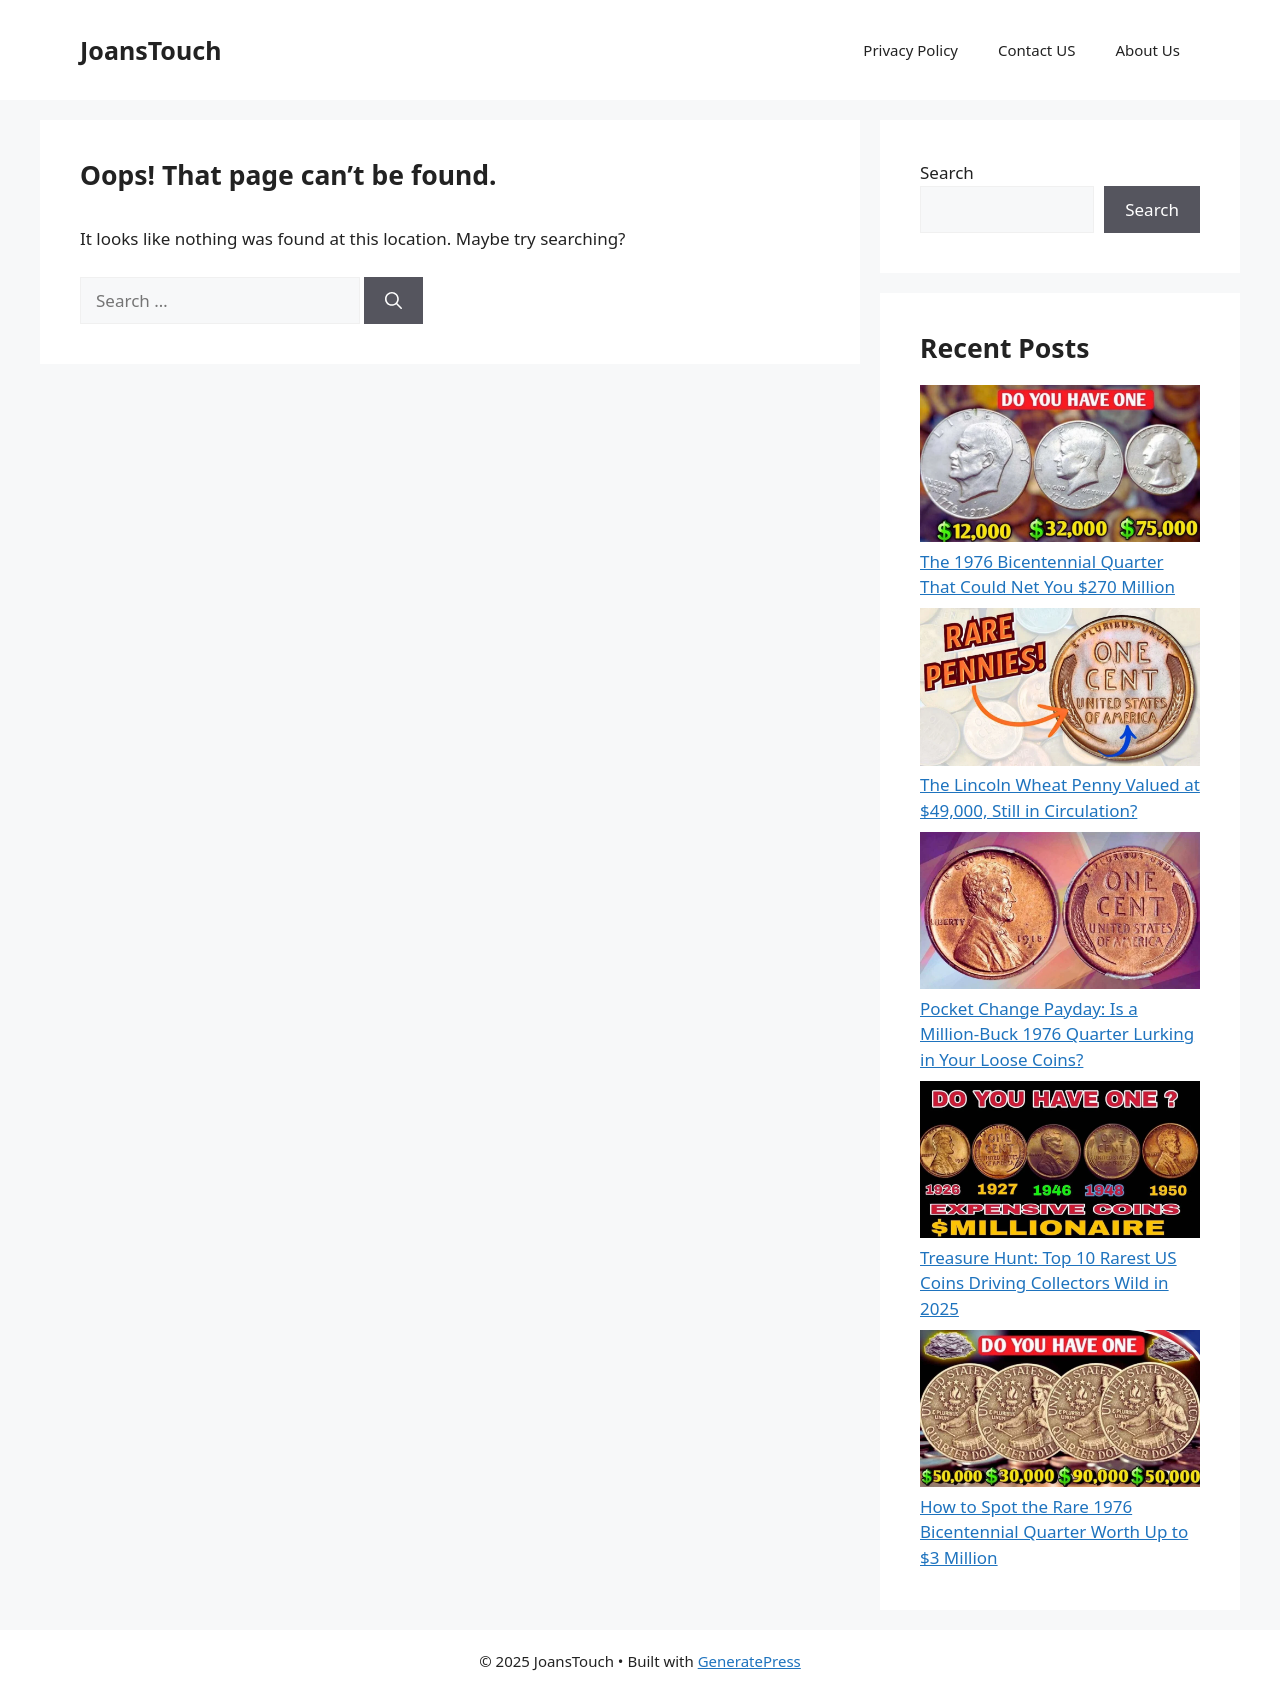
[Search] (393, 301)
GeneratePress (749, 1661)
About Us (1147, 50)
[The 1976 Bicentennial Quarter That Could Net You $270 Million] (1060, 467)
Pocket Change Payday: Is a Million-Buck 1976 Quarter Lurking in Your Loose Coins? (1057, 1034)
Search (947, 172)
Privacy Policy (910, 50)
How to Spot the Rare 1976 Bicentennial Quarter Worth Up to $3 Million (1054, 1532)
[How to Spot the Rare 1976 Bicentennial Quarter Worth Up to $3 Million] (1060, 1412)
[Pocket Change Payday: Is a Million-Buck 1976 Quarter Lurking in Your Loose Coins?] (1060, 914)
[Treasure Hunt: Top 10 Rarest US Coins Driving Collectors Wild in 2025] (1060, 1163)
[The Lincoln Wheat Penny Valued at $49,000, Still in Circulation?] (1060, 690)
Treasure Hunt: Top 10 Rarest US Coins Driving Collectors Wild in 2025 (1048, 1283)
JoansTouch (150, 50)
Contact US (1036, 50)
